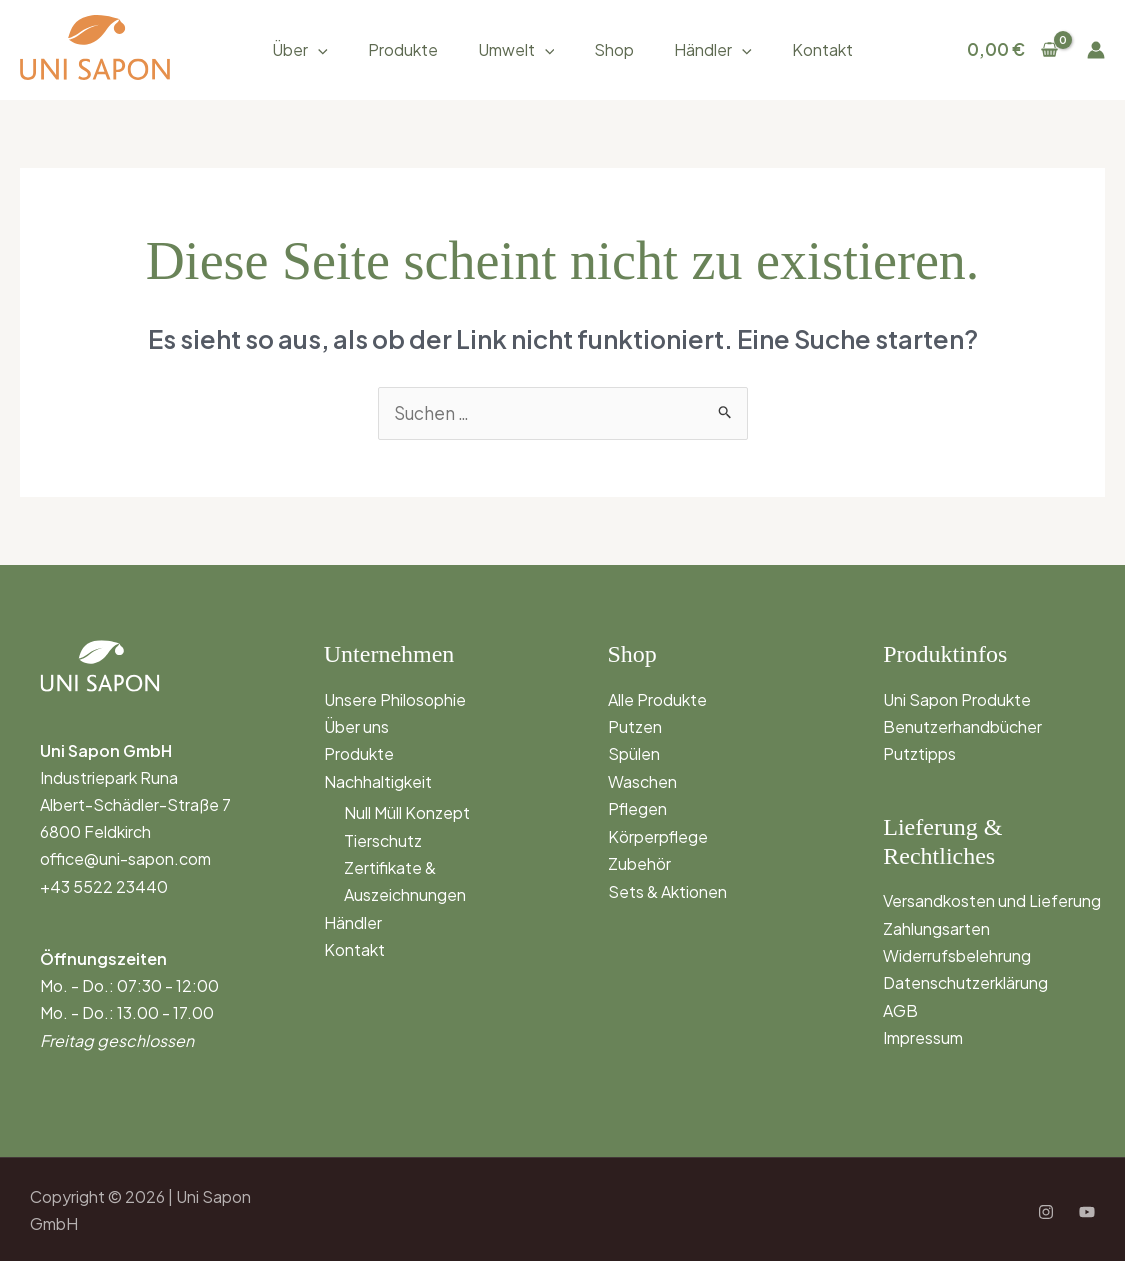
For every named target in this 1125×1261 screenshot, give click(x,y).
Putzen (635, 725)
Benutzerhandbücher (962, 725)
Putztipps (919, 753)
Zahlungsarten (936, 926)
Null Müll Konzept (407, 811)
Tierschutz (383, 838)
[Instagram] (1046, 1211)
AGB (900, 1008)
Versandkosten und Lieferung (992, 899)
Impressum (923, 1035)
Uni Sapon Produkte (957, 698)
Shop (614, 49)
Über (300, 49)
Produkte (403, 49)
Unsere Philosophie (395, 698)
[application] (318, 49)
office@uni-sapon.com (125, 858)
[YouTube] (1087, 1211)
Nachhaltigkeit (378, 780)
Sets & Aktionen (667, 889)
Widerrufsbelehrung (957, 953)
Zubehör (639, 861)
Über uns (356, 725)
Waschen (642, 780)
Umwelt (516, 49)
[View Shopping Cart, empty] (1012, 49)
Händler (713, 49)
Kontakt (822, 49)
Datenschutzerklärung (965, 981)
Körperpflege (658, 834)
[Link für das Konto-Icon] (1096, 50)
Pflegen (637, 807)
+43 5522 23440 (104, 885)
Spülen (634, 753)
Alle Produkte (657, 698)
